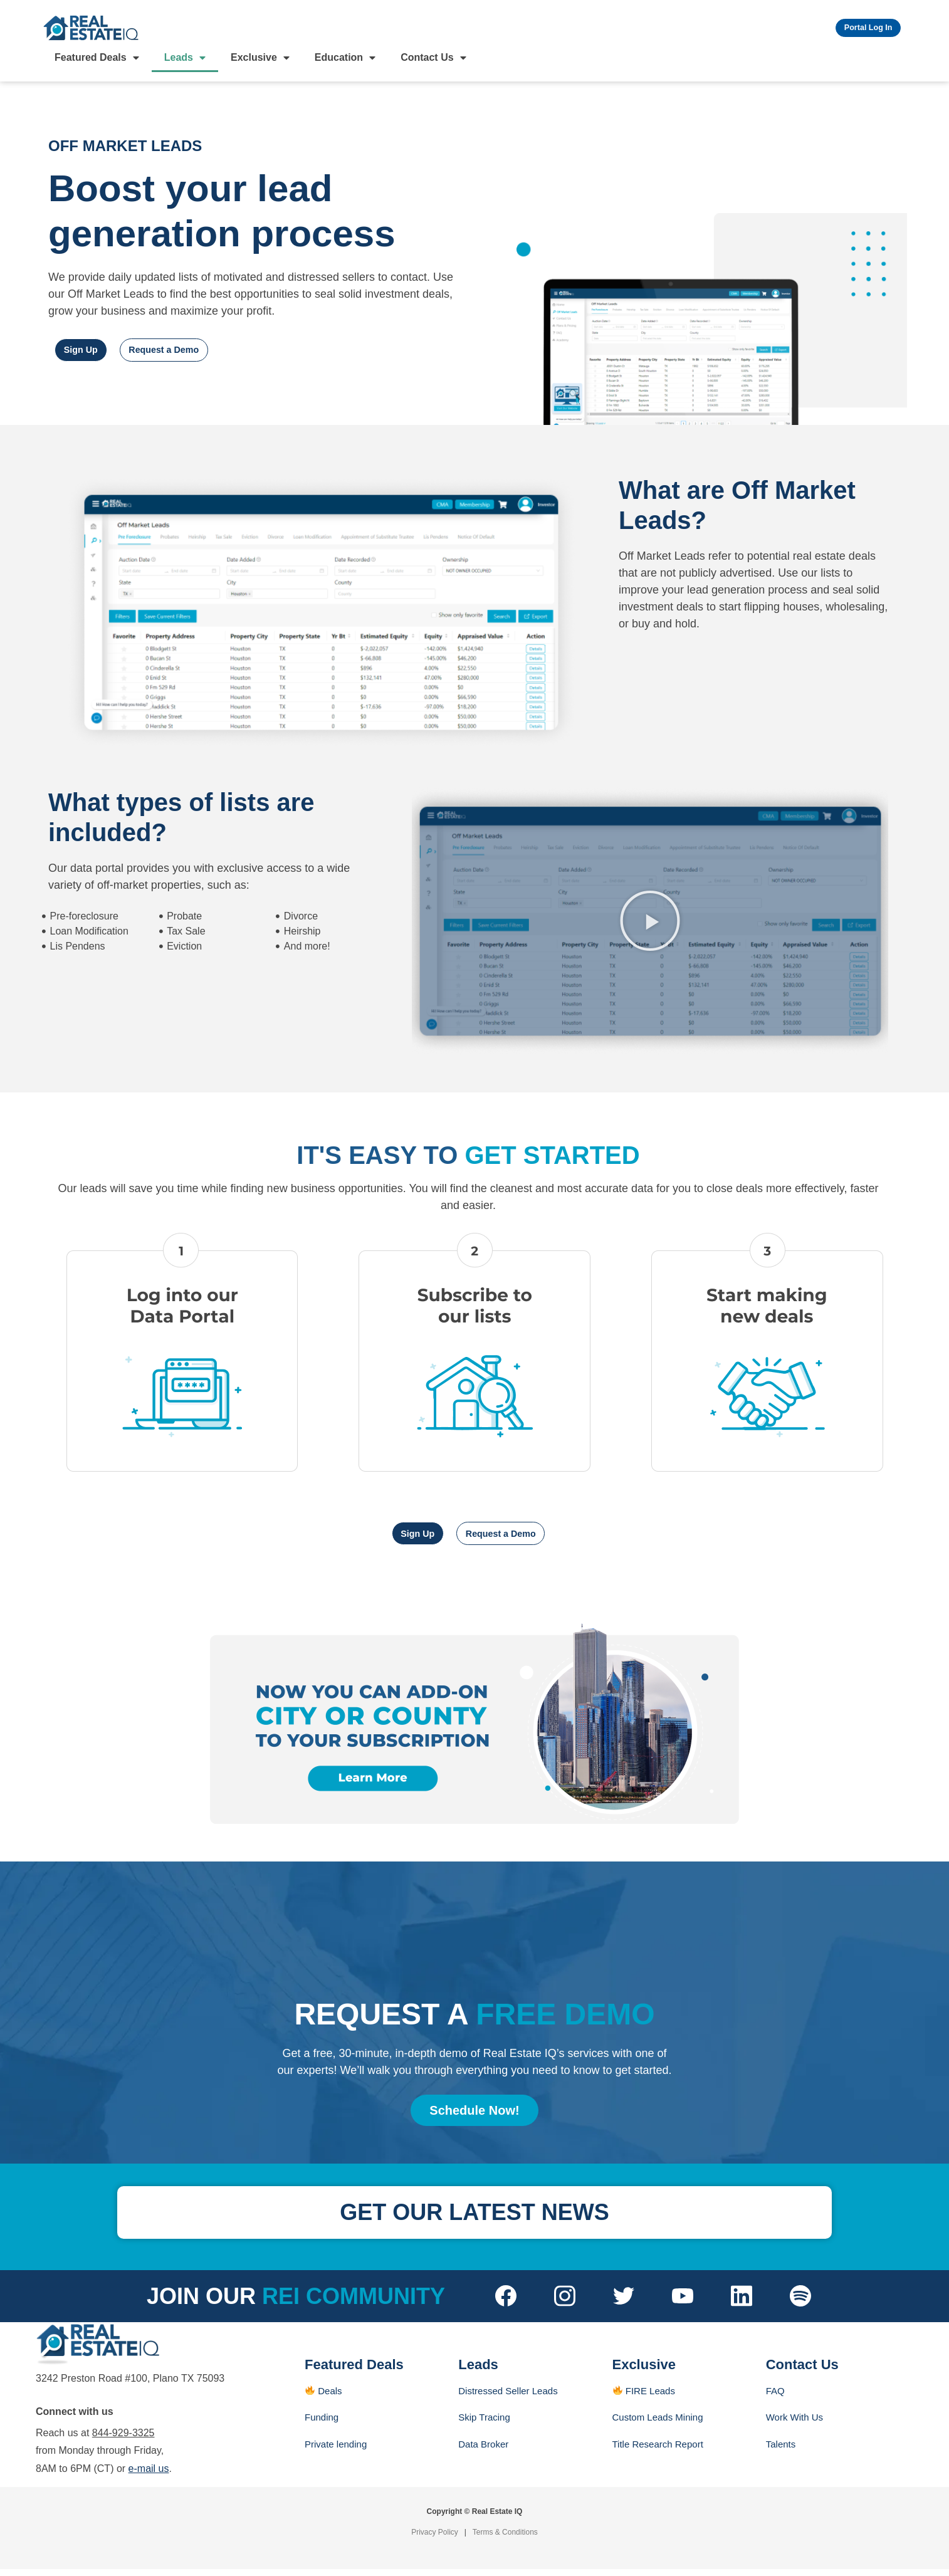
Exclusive (260, 62)
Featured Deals (97, 62)
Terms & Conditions (505, 2539)
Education (345, 62)
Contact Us (433, 62)
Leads (185, 62)
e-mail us (148, 2475)
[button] (650, 925)
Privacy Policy (434, 2539)
